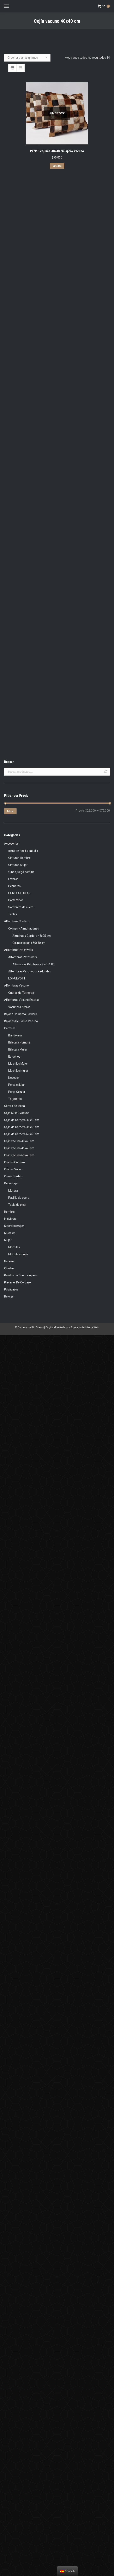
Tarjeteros (15, 1098)
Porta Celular (16, 1091)
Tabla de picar (17, 1204)
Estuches (14, 1056)
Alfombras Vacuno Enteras (22, 999)
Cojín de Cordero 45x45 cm (21, 1127)
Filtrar (10, 811)
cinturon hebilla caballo (23, 850)
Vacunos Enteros (19, 1007)
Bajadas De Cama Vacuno (21, 1021)
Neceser (13, 1077)
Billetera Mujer (17, 1049)
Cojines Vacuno (14, 1169)
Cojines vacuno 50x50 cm (29, 942)
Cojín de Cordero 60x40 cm (21, 1134)
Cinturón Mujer (18, 865)
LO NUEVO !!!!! (16, 978)
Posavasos (11, 1289)
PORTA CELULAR (19, 893)
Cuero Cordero (13, 1176)
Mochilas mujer (18, 1070)
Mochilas (14, 1247)
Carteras (10, 1028)
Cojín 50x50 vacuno (16, 1113)
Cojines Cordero (14, 1162)
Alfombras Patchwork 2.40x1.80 (33, 964)
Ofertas (9, 1268)
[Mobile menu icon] (6, 6)
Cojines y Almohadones (23, 928)
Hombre (9, 1211)
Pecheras (14, 886)
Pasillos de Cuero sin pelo (20, 1275)
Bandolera (15, 1035)
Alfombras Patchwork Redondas (29, 971)
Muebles (9, 1233)
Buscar (105, 772)
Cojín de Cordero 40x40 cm (21, 1120)
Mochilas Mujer (18, 1063)
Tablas (12, 914)
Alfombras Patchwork (18, 949)
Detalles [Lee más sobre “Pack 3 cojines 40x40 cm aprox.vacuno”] (57, 166)
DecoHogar (11, 1183)
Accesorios (11, 843)
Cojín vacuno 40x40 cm (19, 1141)
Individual (10, 1218)
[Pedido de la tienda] (27, 58)
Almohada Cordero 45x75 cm (31, 935)
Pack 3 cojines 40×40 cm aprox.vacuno (57, 151)
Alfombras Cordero (16, 921)
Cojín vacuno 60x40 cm (19, 1155)
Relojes (9, 1296)
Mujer (8, 1240)
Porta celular (16, 1084)
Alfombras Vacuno (16, 985)
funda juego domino (21, 872)
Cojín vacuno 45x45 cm (19, 1148)
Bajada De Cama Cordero (20, 1014)
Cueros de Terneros (21, 992)
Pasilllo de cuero (18, 1197)
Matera (13, 1190)
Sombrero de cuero (21, 907)
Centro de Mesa (14, 1106)
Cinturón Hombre (19, 857)
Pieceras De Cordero (17, 1282)
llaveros (13, 879)
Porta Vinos (15, 900)
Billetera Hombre (19, 1042)
